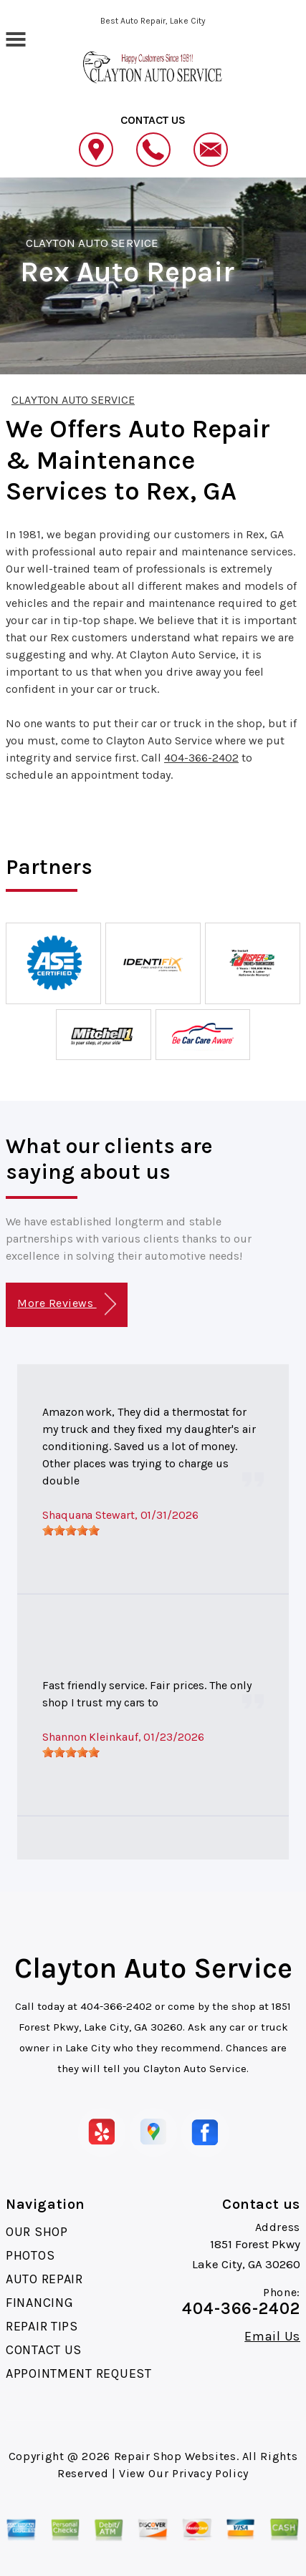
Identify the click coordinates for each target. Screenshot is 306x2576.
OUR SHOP (37, 2232)
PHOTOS (30, 2255)
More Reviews (66, 1304)
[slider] (71, 1530)
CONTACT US (44, 2350)
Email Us (272, 2336)
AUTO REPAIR (44, 2279)
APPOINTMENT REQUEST (79, 2373)
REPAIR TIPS (42, 2326)
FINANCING (39, 2302)
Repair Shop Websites (175, 2456)
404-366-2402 (201, 757)
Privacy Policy (210, 2473)
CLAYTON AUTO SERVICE (92, 242)
